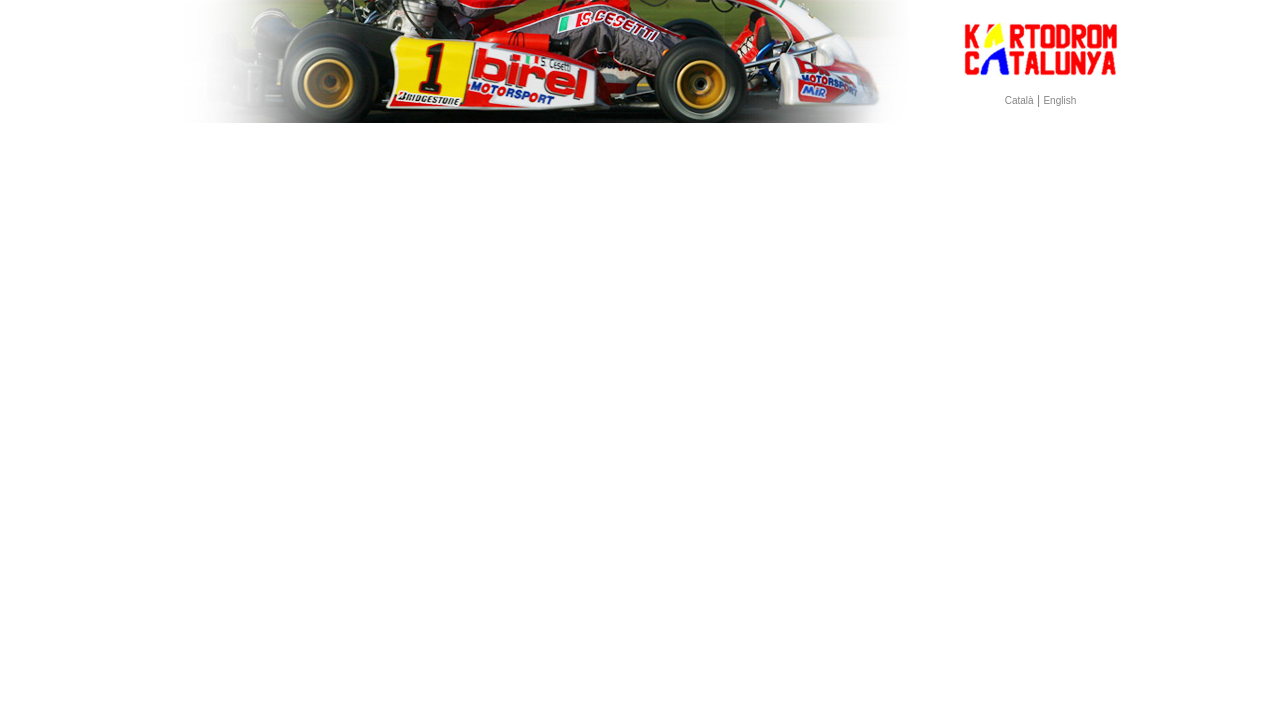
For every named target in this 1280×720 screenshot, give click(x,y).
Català (1019, 100)
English (1059, 100)
